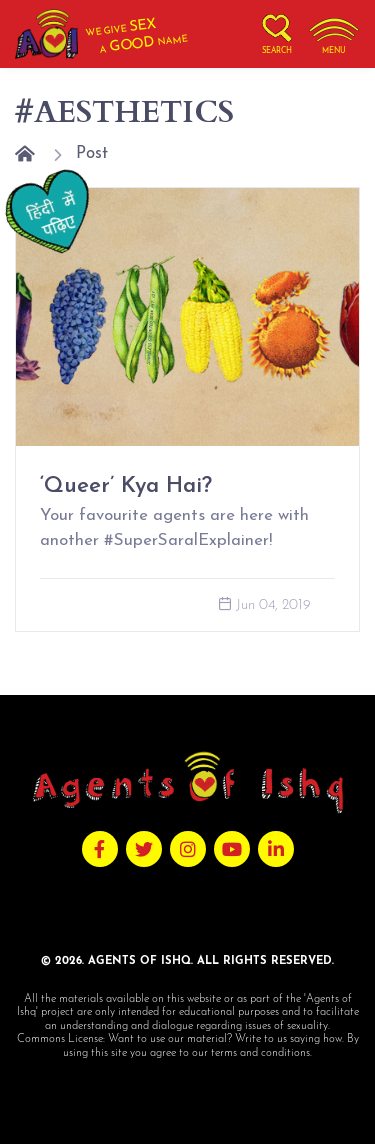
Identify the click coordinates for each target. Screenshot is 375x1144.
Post (92, 153)
